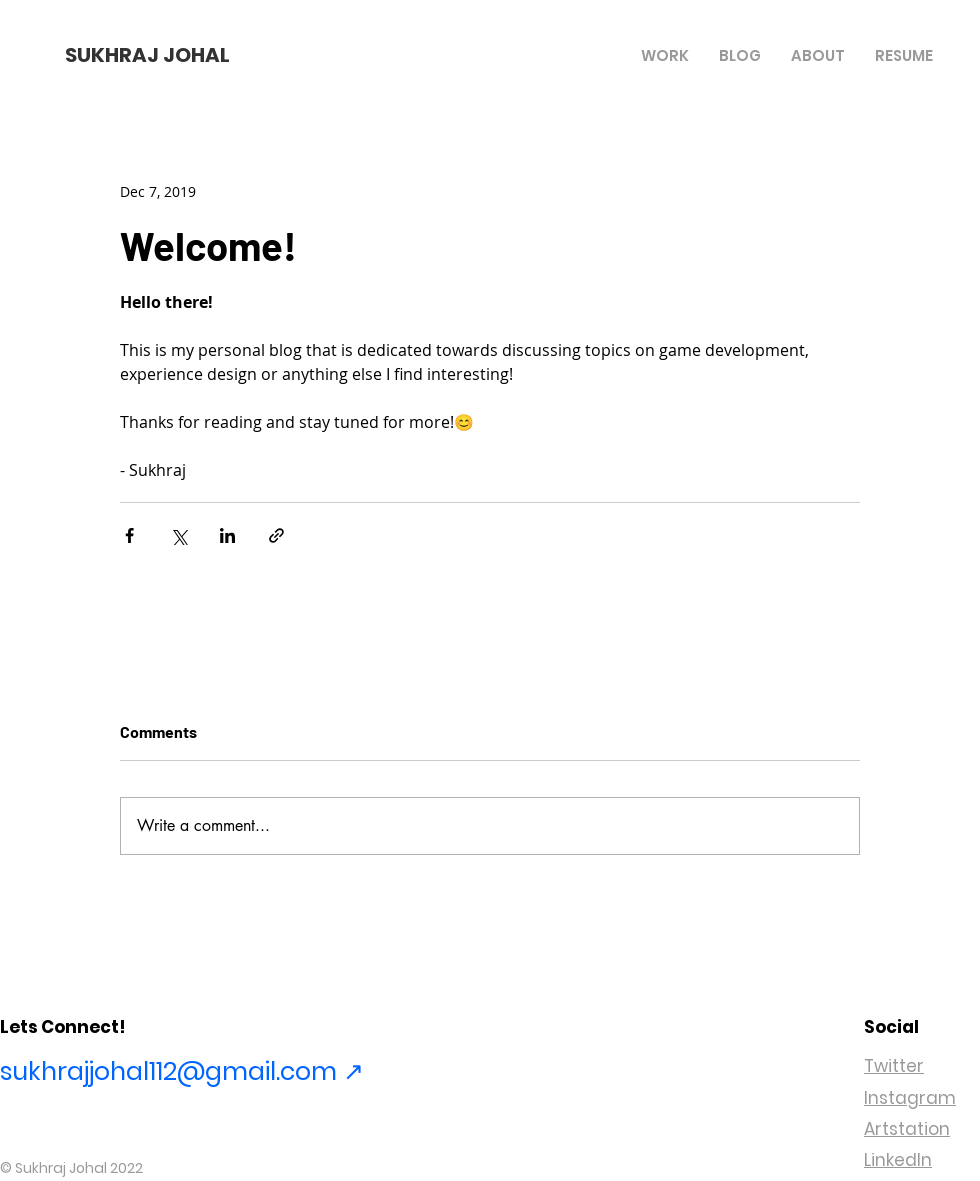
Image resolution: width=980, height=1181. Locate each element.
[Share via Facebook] (129, 535)
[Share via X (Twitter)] (178, 535)
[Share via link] (276, 535)
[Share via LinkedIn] (227, 535)
